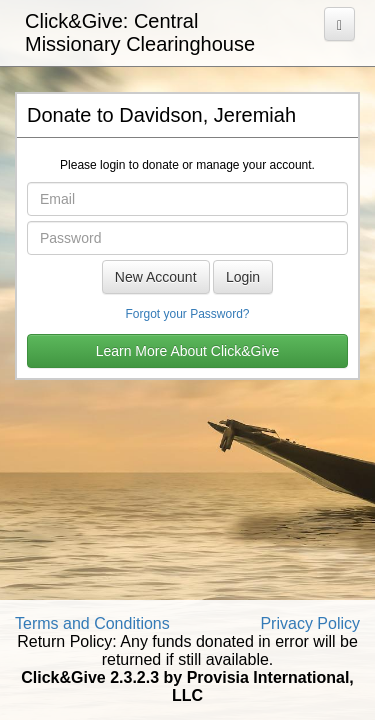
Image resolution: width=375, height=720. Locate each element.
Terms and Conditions (92, 623)
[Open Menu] (339, 24)
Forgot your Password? (187, 314)
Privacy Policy (310, 623)
